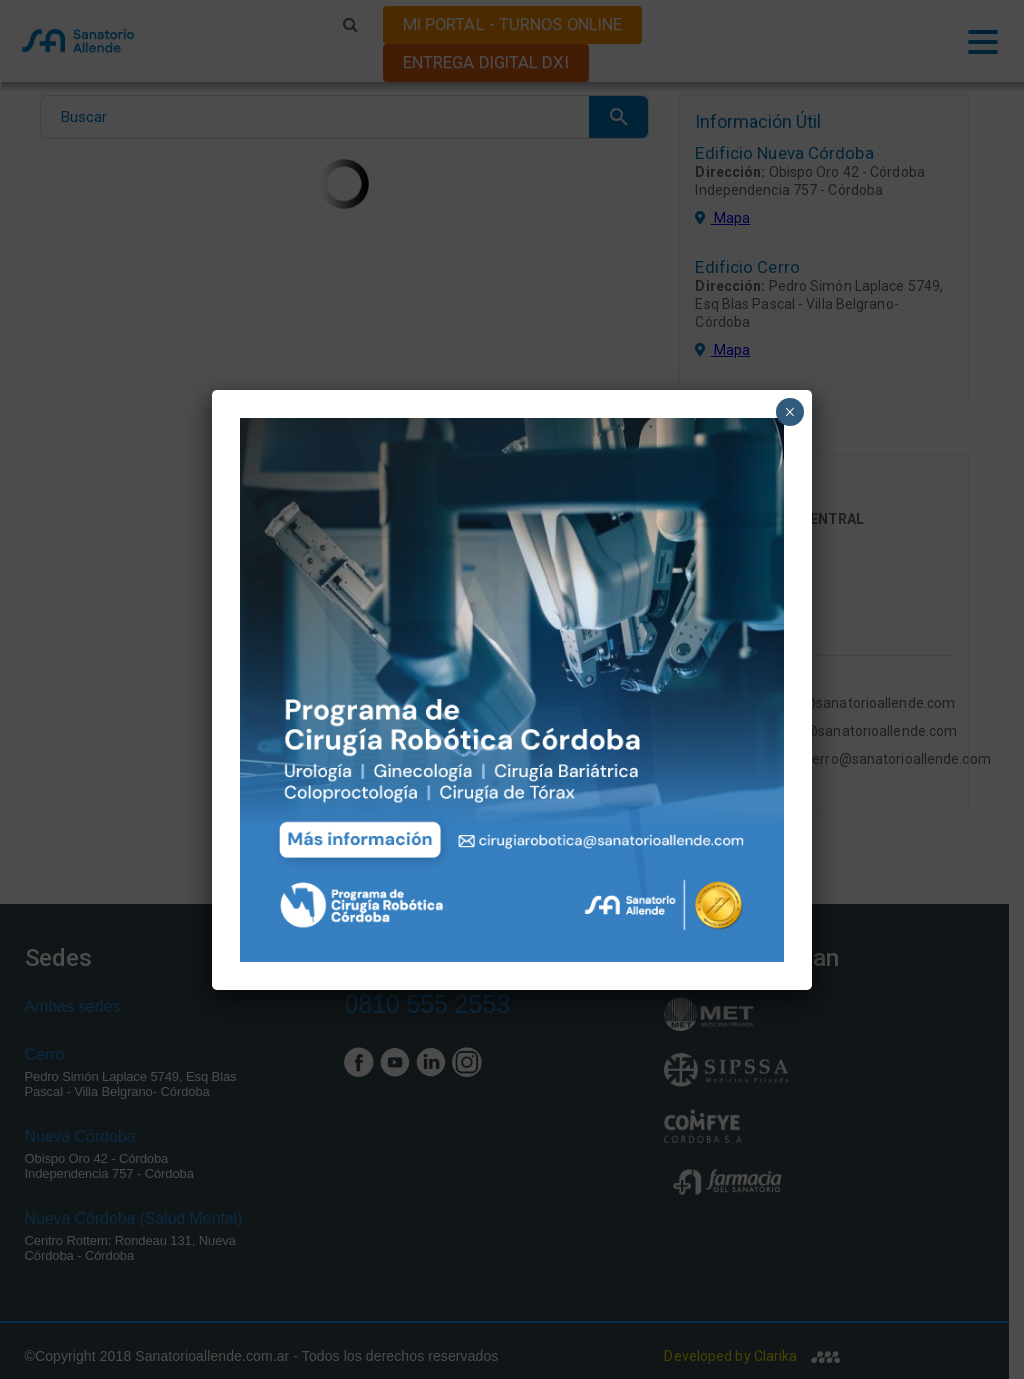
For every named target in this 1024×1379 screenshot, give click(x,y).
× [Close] (789, 412)
